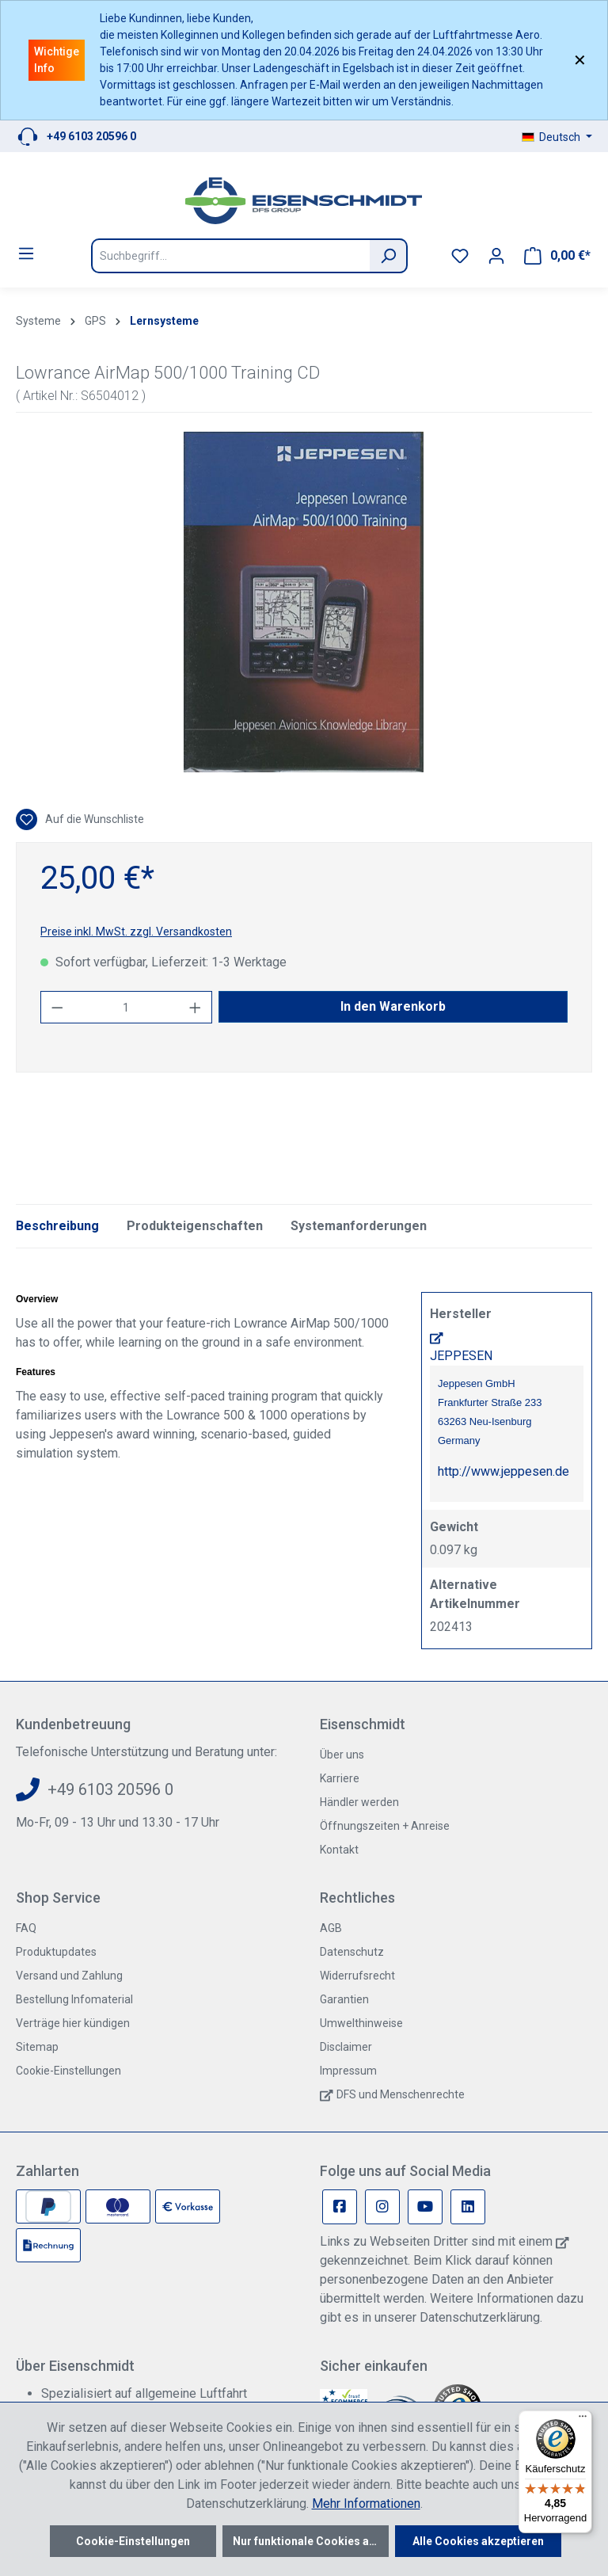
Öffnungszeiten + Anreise (385, 1826)
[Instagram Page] (382, 2207)
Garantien (344, 1999)
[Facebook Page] (339, 2207)
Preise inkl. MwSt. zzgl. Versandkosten (136, 931)
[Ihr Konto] (496, 256)
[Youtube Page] (425, 2207)
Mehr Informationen (366, 2503)
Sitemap (37, 2047)
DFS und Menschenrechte (400, 2094)
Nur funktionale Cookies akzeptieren (311, 2541)
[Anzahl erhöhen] (195, 1007)
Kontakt (339, 1849)
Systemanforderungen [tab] (359, 1225)
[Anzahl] (127, 1007)
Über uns (342, 1754)
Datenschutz (352, 1951)
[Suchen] (389, 255)
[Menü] (26, 253)
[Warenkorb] (557, 256)
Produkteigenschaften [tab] (195, 1225)
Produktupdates (56, 1951)
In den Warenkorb (393, 1006)
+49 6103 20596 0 (91, 136)
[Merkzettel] (460, 256)
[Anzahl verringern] (57, 1007)
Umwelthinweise (361, 2023)
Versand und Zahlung (69, 1975)
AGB (331, 1928)
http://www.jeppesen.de (503, 1471)
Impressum (348, 2070)
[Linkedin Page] (467, 2207)
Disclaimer (346, 2047)
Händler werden (359, 1802)
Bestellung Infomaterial (74, 1999)
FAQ (26, 1928)
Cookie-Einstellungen (68, 2070)
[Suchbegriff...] (230, 255)
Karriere (339, 1778)
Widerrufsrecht (357, 1975)
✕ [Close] (580, 60)
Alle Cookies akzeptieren (478, 2541)
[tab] (57, 1226)
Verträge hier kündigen (73, 2023)
